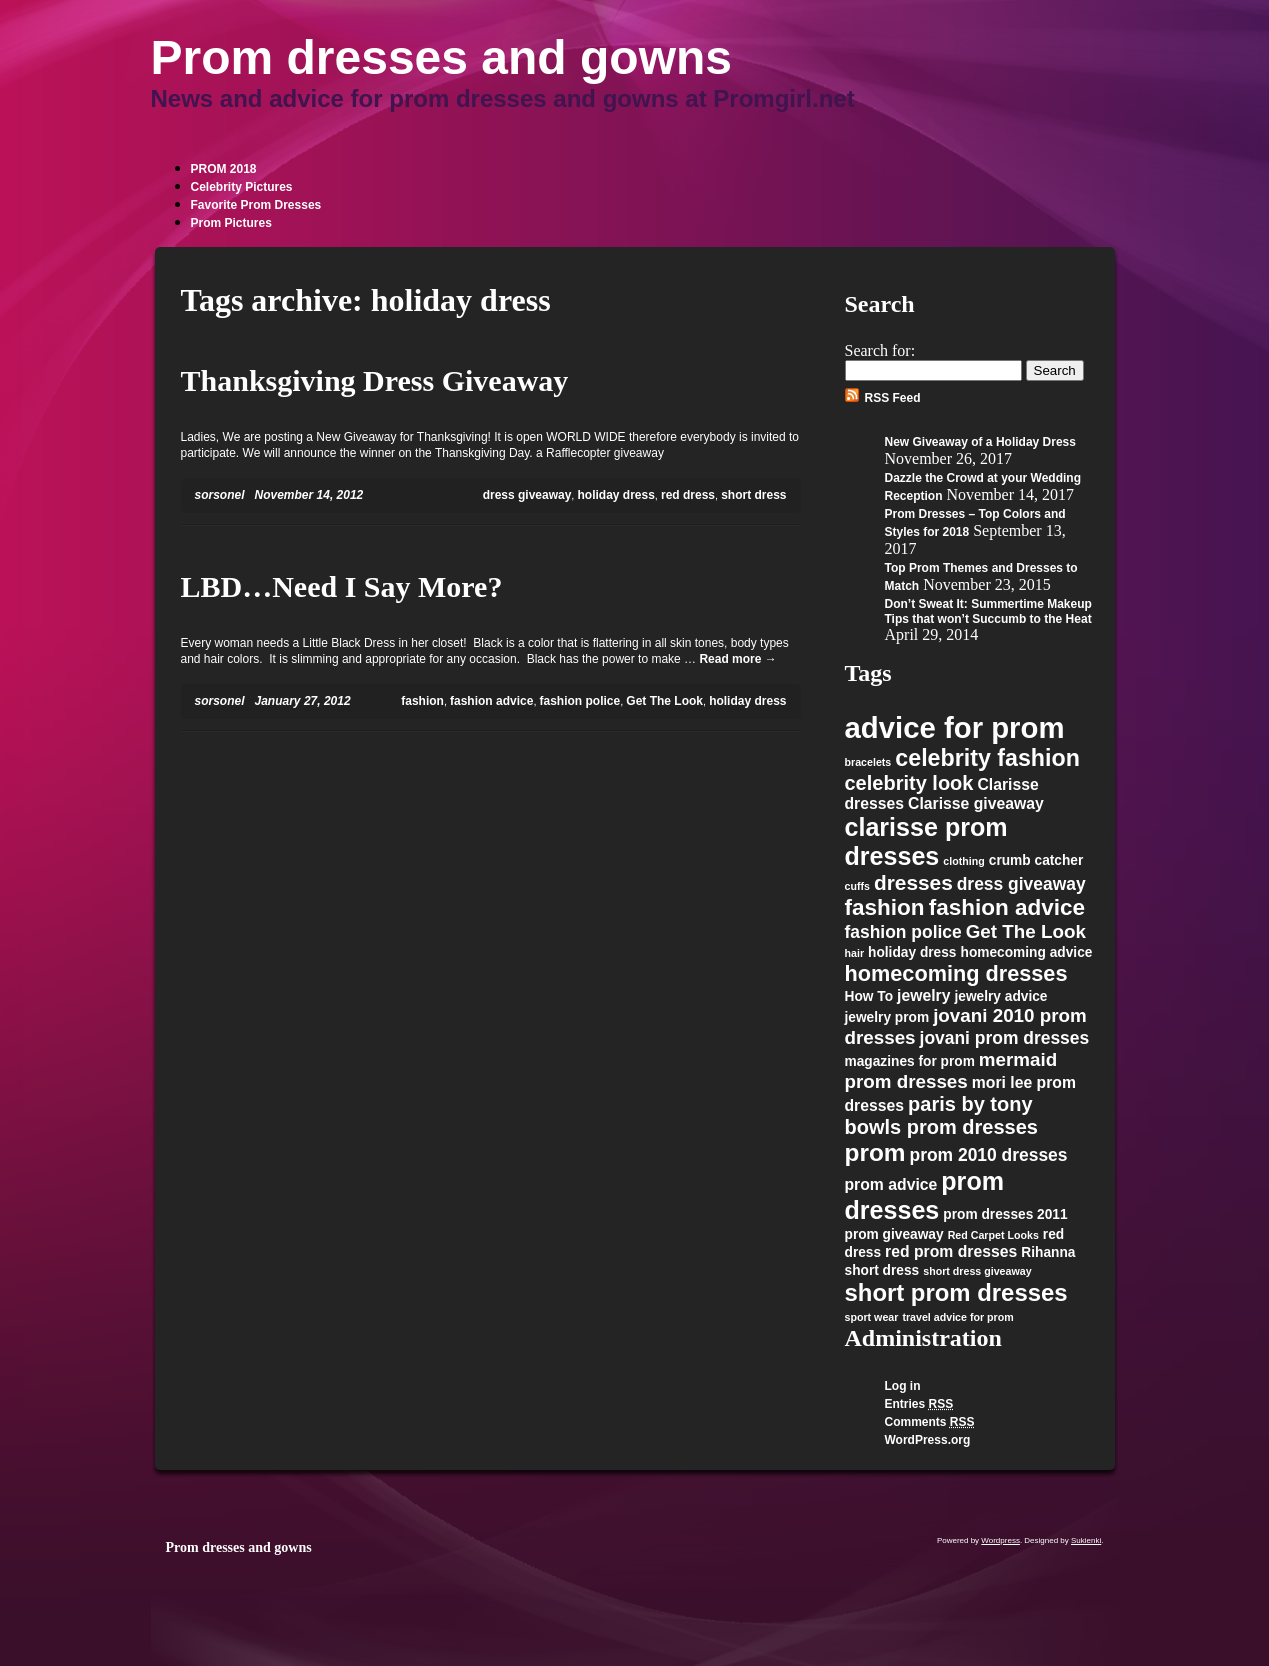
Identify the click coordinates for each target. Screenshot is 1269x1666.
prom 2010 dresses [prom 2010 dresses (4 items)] (989, 1155)
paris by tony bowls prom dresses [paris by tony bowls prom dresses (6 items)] (941, 1115)
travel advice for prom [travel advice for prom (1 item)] (957, 1317)
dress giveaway (527, 495)
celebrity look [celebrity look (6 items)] (909, 783)
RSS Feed (893, 398)
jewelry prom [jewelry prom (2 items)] (887, 1017)
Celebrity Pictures (242, 187)
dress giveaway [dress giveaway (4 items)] (1021, 884)
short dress (753, 495)
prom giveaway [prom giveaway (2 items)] (894, 1234)
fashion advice (491, 701)
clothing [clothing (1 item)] (963, 861)
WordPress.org (928, 1440)
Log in (903, 1386)
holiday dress (615, 495)
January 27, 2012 (303, 701)
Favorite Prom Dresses (256, 205)
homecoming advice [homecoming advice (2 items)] (1027, 952)
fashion (422, 701)
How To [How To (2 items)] (869, 996)
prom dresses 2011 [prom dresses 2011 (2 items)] (1005, 1214)
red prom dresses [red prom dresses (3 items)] (951, 1251)
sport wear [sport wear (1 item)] (872, 1317)
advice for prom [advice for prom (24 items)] (955, 727)
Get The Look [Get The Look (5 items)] (1026, 931)
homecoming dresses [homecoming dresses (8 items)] (956, 973)
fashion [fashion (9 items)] (885, 907)
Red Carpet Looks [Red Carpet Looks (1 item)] (993, 1235)
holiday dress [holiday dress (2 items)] (912, 952)
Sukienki (1086, 1540)
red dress (688, 495)
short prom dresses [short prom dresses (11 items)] (956, 1292)
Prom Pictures (231, 223)
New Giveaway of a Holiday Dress (980, 442)
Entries (919, 1404)
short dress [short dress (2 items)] (882, 1270)
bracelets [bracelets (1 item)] (868, 762)
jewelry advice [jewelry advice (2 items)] (1000, 996)
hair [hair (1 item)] (855, 953)
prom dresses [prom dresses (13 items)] (925, 1195)
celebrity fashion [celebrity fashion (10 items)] (987, 758)
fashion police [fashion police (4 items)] (903, 932)
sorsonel (220, 495)
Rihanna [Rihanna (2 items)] (1048, 1252)
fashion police (580, 701)
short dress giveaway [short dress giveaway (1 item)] (977, 1271)
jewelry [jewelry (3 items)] (923, 995)
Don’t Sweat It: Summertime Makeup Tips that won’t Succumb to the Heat (988, 611)
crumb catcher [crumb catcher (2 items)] (1036, 860)
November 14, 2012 (309, 495)
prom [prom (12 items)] (875, 1152)
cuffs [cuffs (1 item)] (857, 886)
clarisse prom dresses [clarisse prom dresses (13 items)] (926, 841)
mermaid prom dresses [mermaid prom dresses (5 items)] (951, 1070)
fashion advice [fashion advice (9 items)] (1007, 907)
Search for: (880, 350)
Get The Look (664, 701)
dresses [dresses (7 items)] (913, 882)
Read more (737, 659)
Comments (930, 1422)
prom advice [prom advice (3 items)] (891, 1184)
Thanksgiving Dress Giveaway (375, 380)
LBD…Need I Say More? (342, 586)
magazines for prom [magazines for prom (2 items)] (910, 1061)
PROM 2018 (224, 169)
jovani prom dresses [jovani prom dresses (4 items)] (1005, 1038)
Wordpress (1000, 1540)
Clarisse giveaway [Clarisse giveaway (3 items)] (976, 803)
